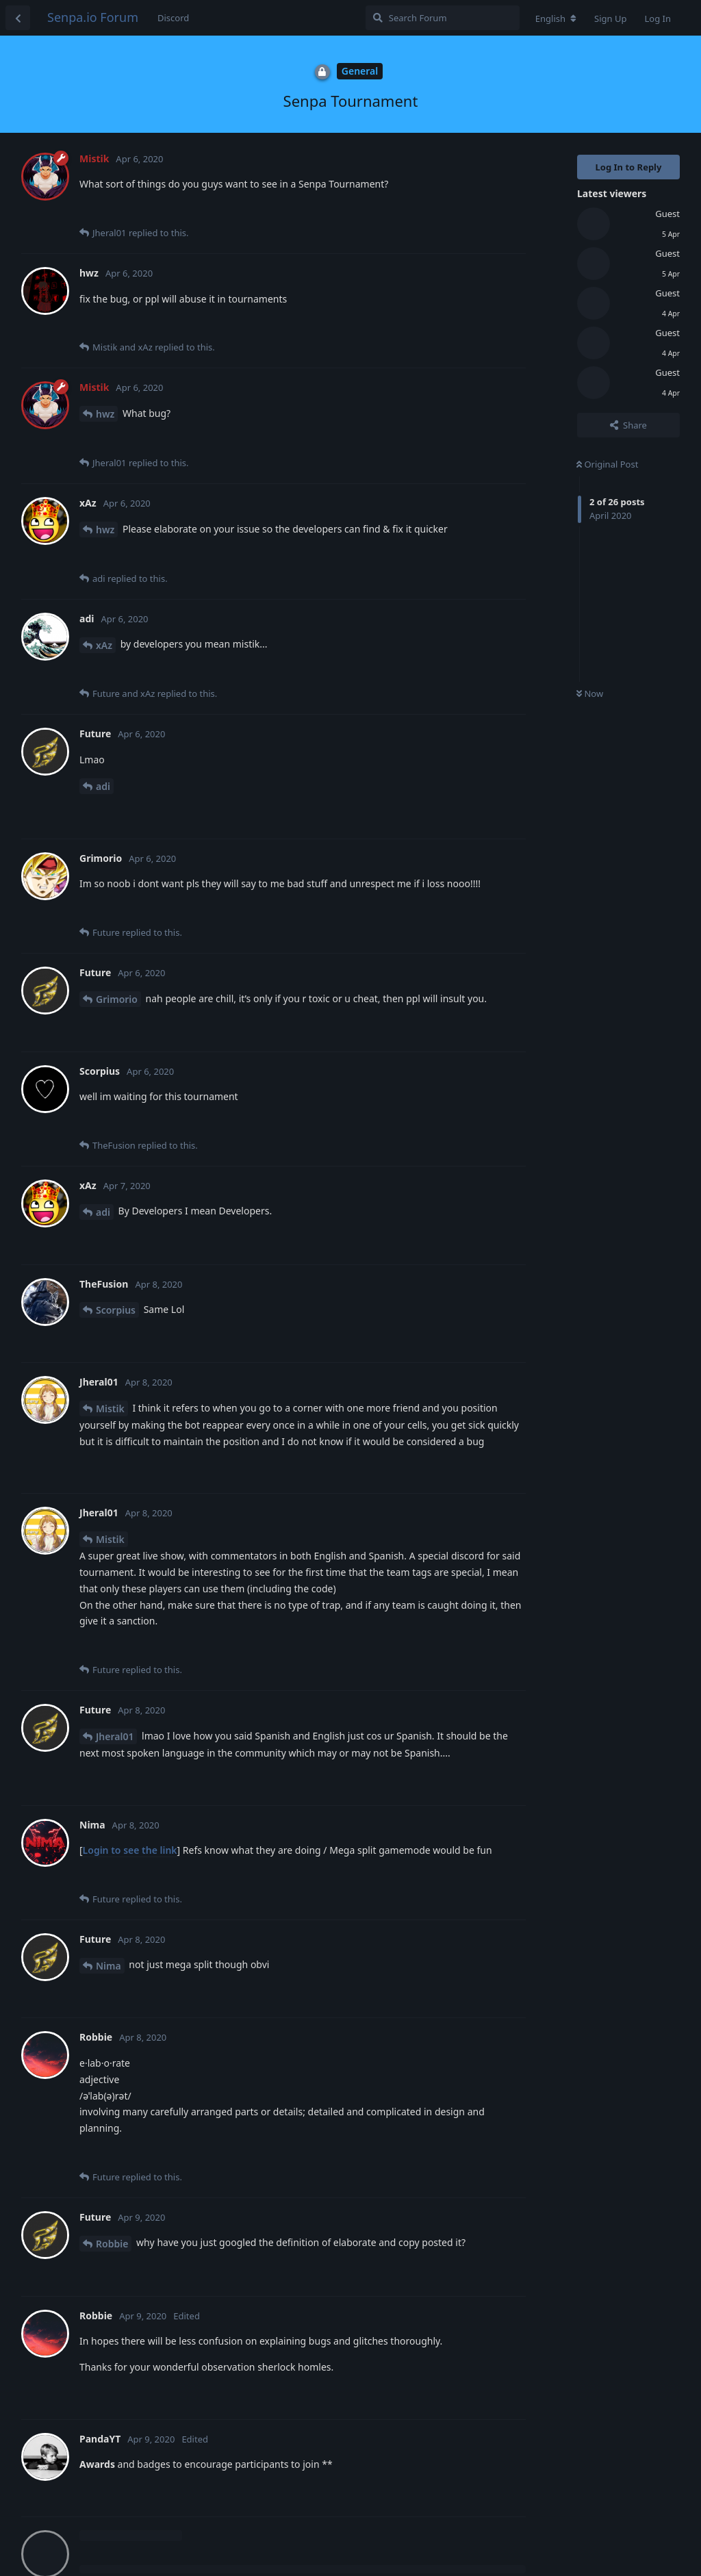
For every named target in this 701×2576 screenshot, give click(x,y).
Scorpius (116, 1309)
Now (589, 693)
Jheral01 (114, 1736)
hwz (105, 413)
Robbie (112, 2243)
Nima (108, 1965)
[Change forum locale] (555, 18)
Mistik (110, 1408)
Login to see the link (130, 1850)
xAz (104, 645)
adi (103, 786)
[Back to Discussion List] (17, 17)
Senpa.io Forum (92, 17)
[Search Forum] (443, 17)
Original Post (607, 464)
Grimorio (117, 999)
